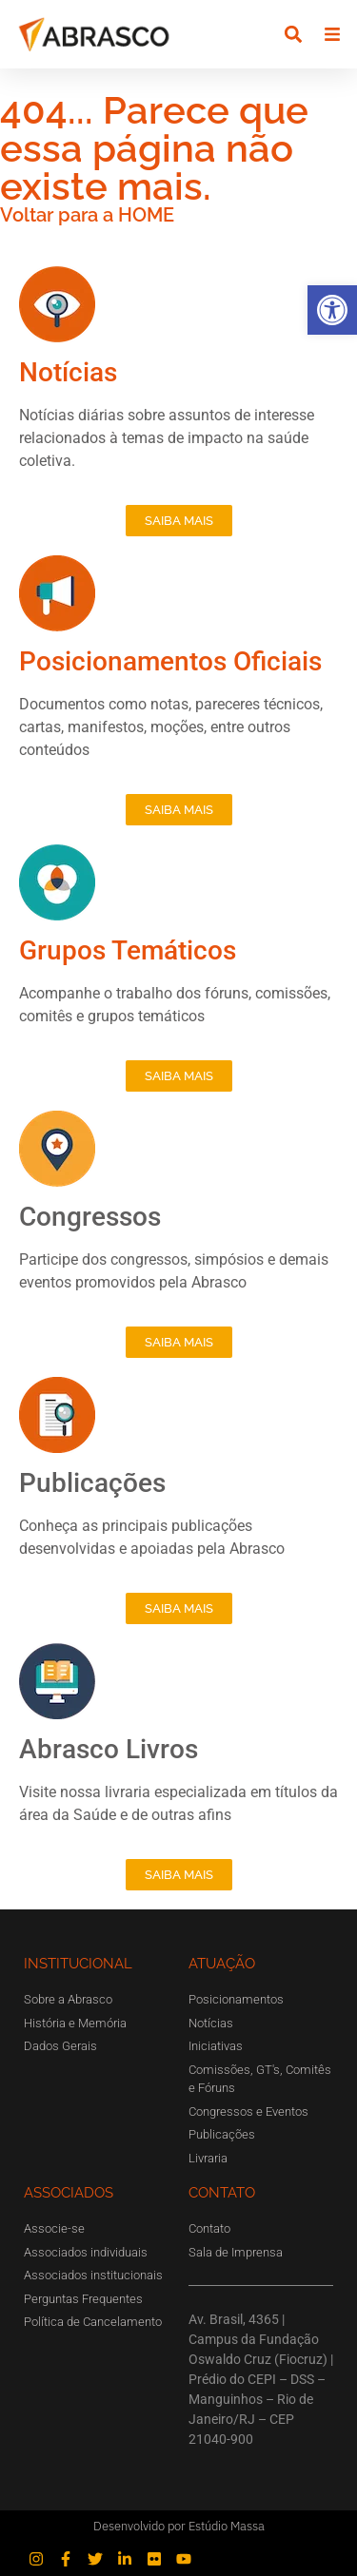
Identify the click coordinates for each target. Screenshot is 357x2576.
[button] (332, 310)
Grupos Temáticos (127, 950)
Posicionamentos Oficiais (170, 661)
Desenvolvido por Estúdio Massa (179, 2526)
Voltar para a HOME (87, 214)
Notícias (68, 372)
